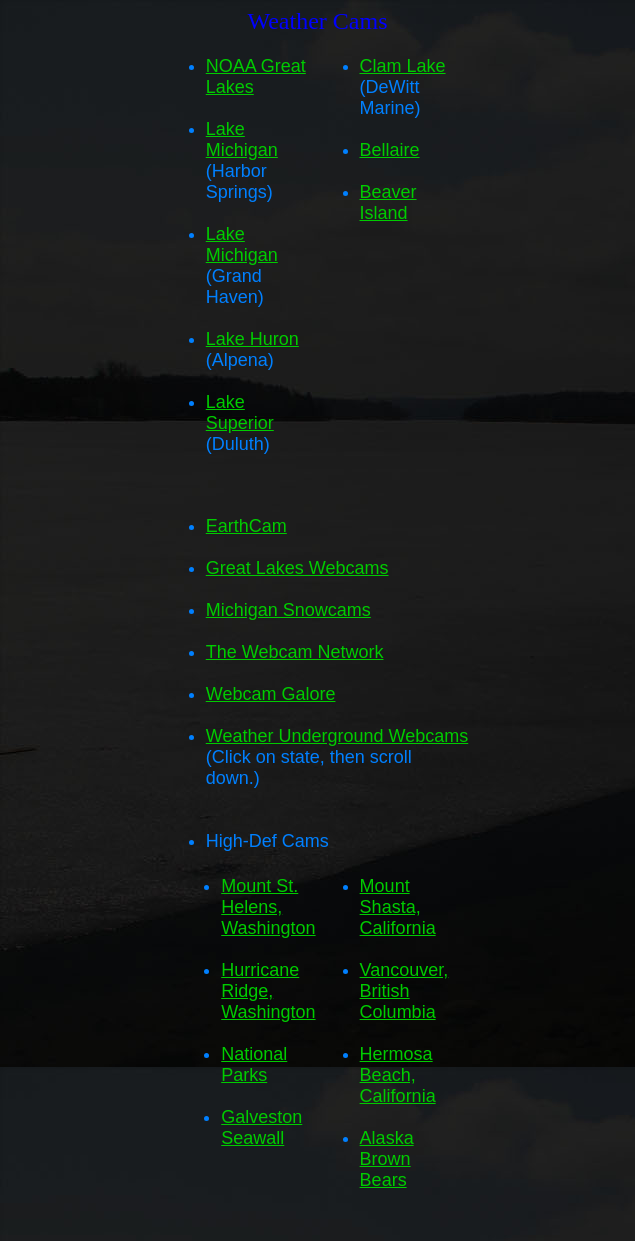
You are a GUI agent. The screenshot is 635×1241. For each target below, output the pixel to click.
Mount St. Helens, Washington (268, 907)
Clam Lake (403, 66)
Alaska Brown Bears (387, 1159)
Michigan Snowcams (288, 610)
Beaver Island (388, 202)
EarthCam (246, 526)
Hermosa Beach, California (398, 1075)
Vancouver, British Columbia (404, 991)
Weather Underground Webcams (337, 736)
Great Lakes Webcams (297, 568)
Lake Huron (252, 339)
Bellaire (390, 150)
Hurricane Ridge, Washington (268, 991)
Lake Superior (240, 412)
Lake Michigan (242, 139)
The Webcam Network (295, 652)
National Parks (254, 1064)
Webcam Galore (271, 694)
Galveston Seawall (261, 1127)
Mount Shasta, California (398, 907)
